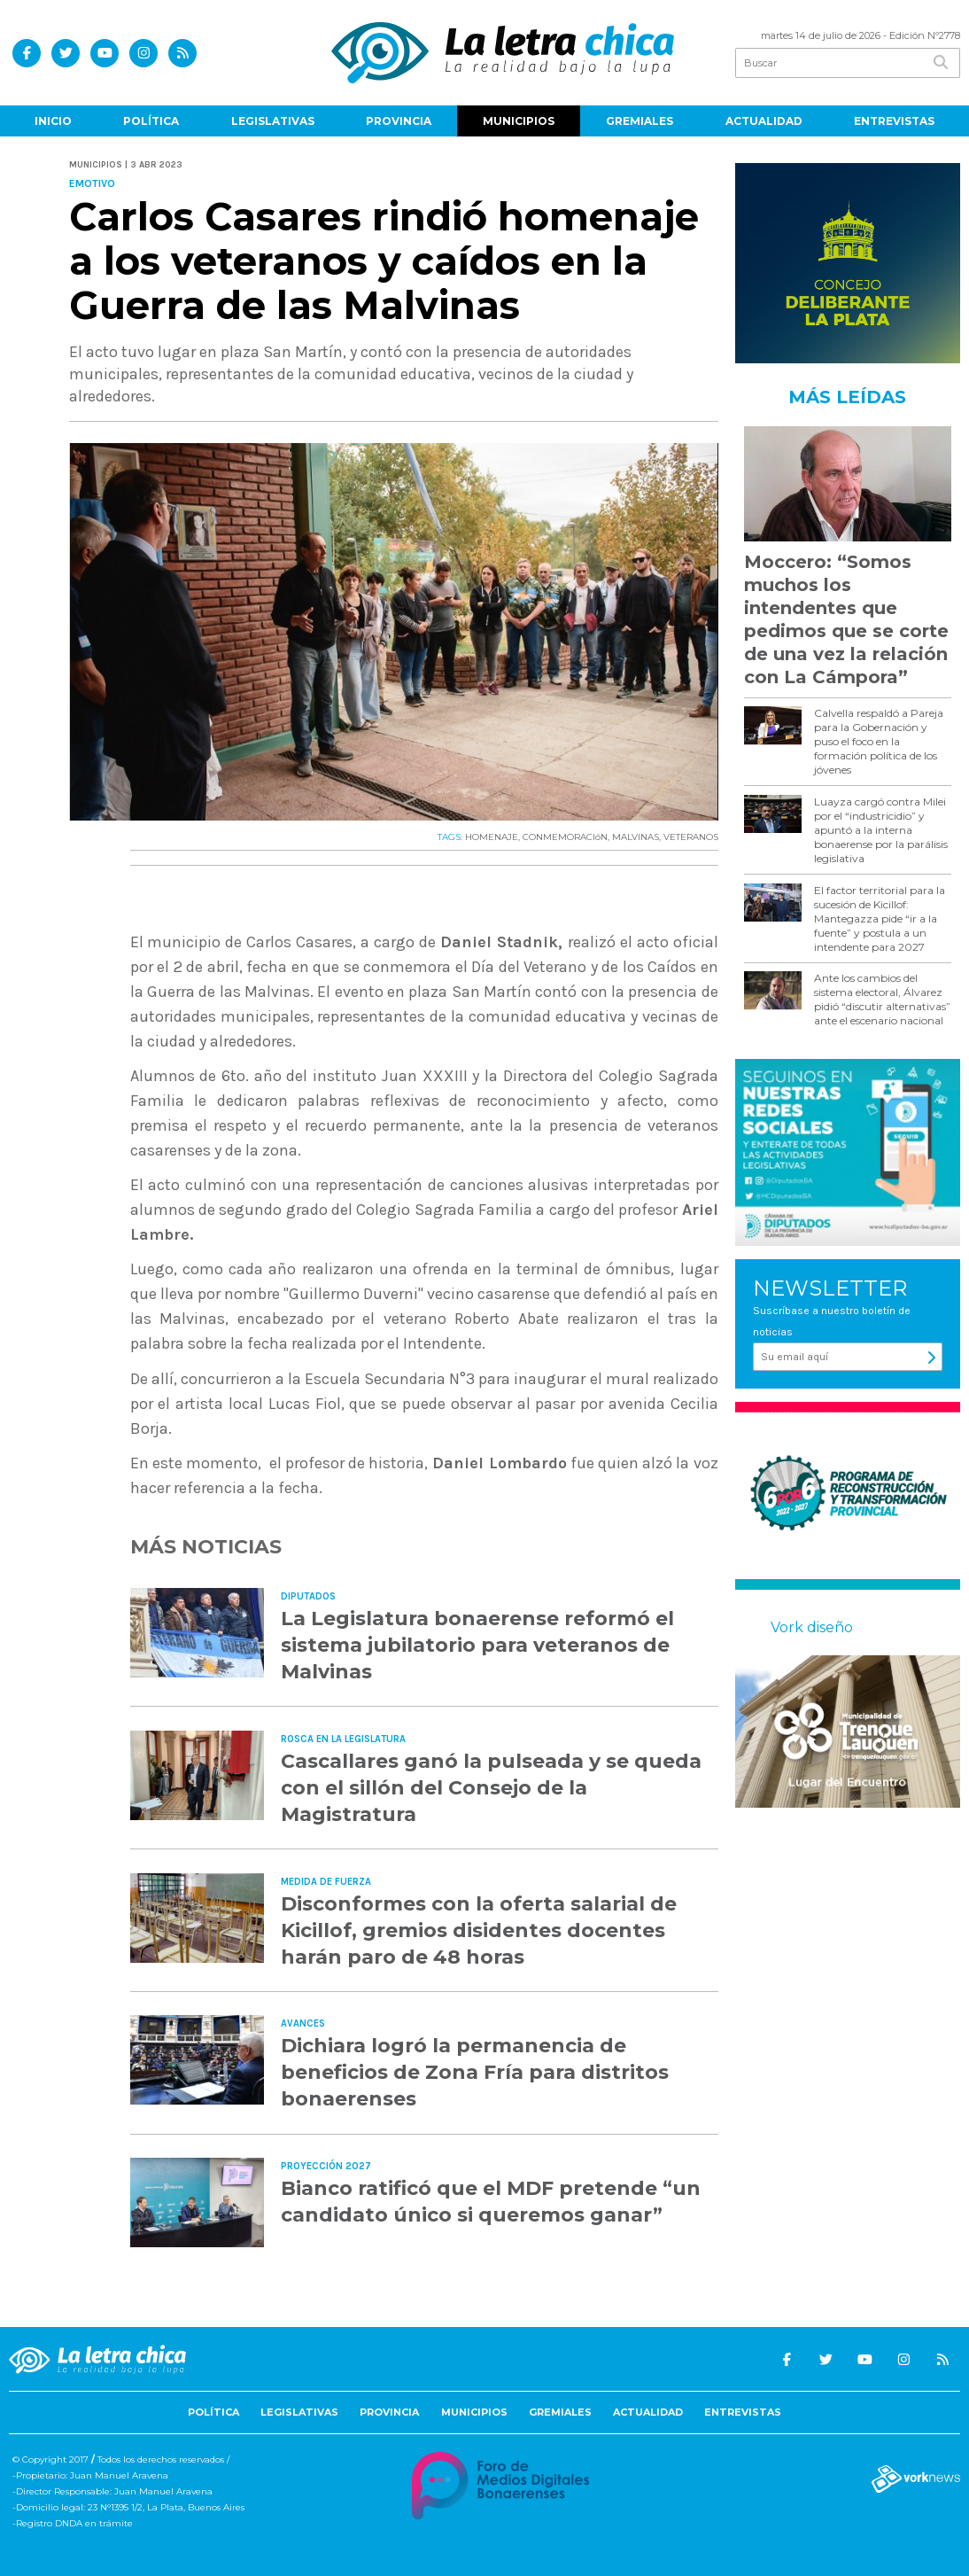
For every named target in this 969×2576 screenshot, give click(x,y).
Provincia (398, 121)
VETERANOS (690, 837)
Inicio (53, 121)
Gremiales (639, 121)
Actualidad (763, 121)
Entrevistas (894, 121)
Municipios (518, 121)
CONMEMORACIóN (565, 837)
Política (151, 121)
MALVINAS (635, 837)
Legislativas (272, 121)
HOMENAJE (491, 837)
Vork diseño (812, 1627)
